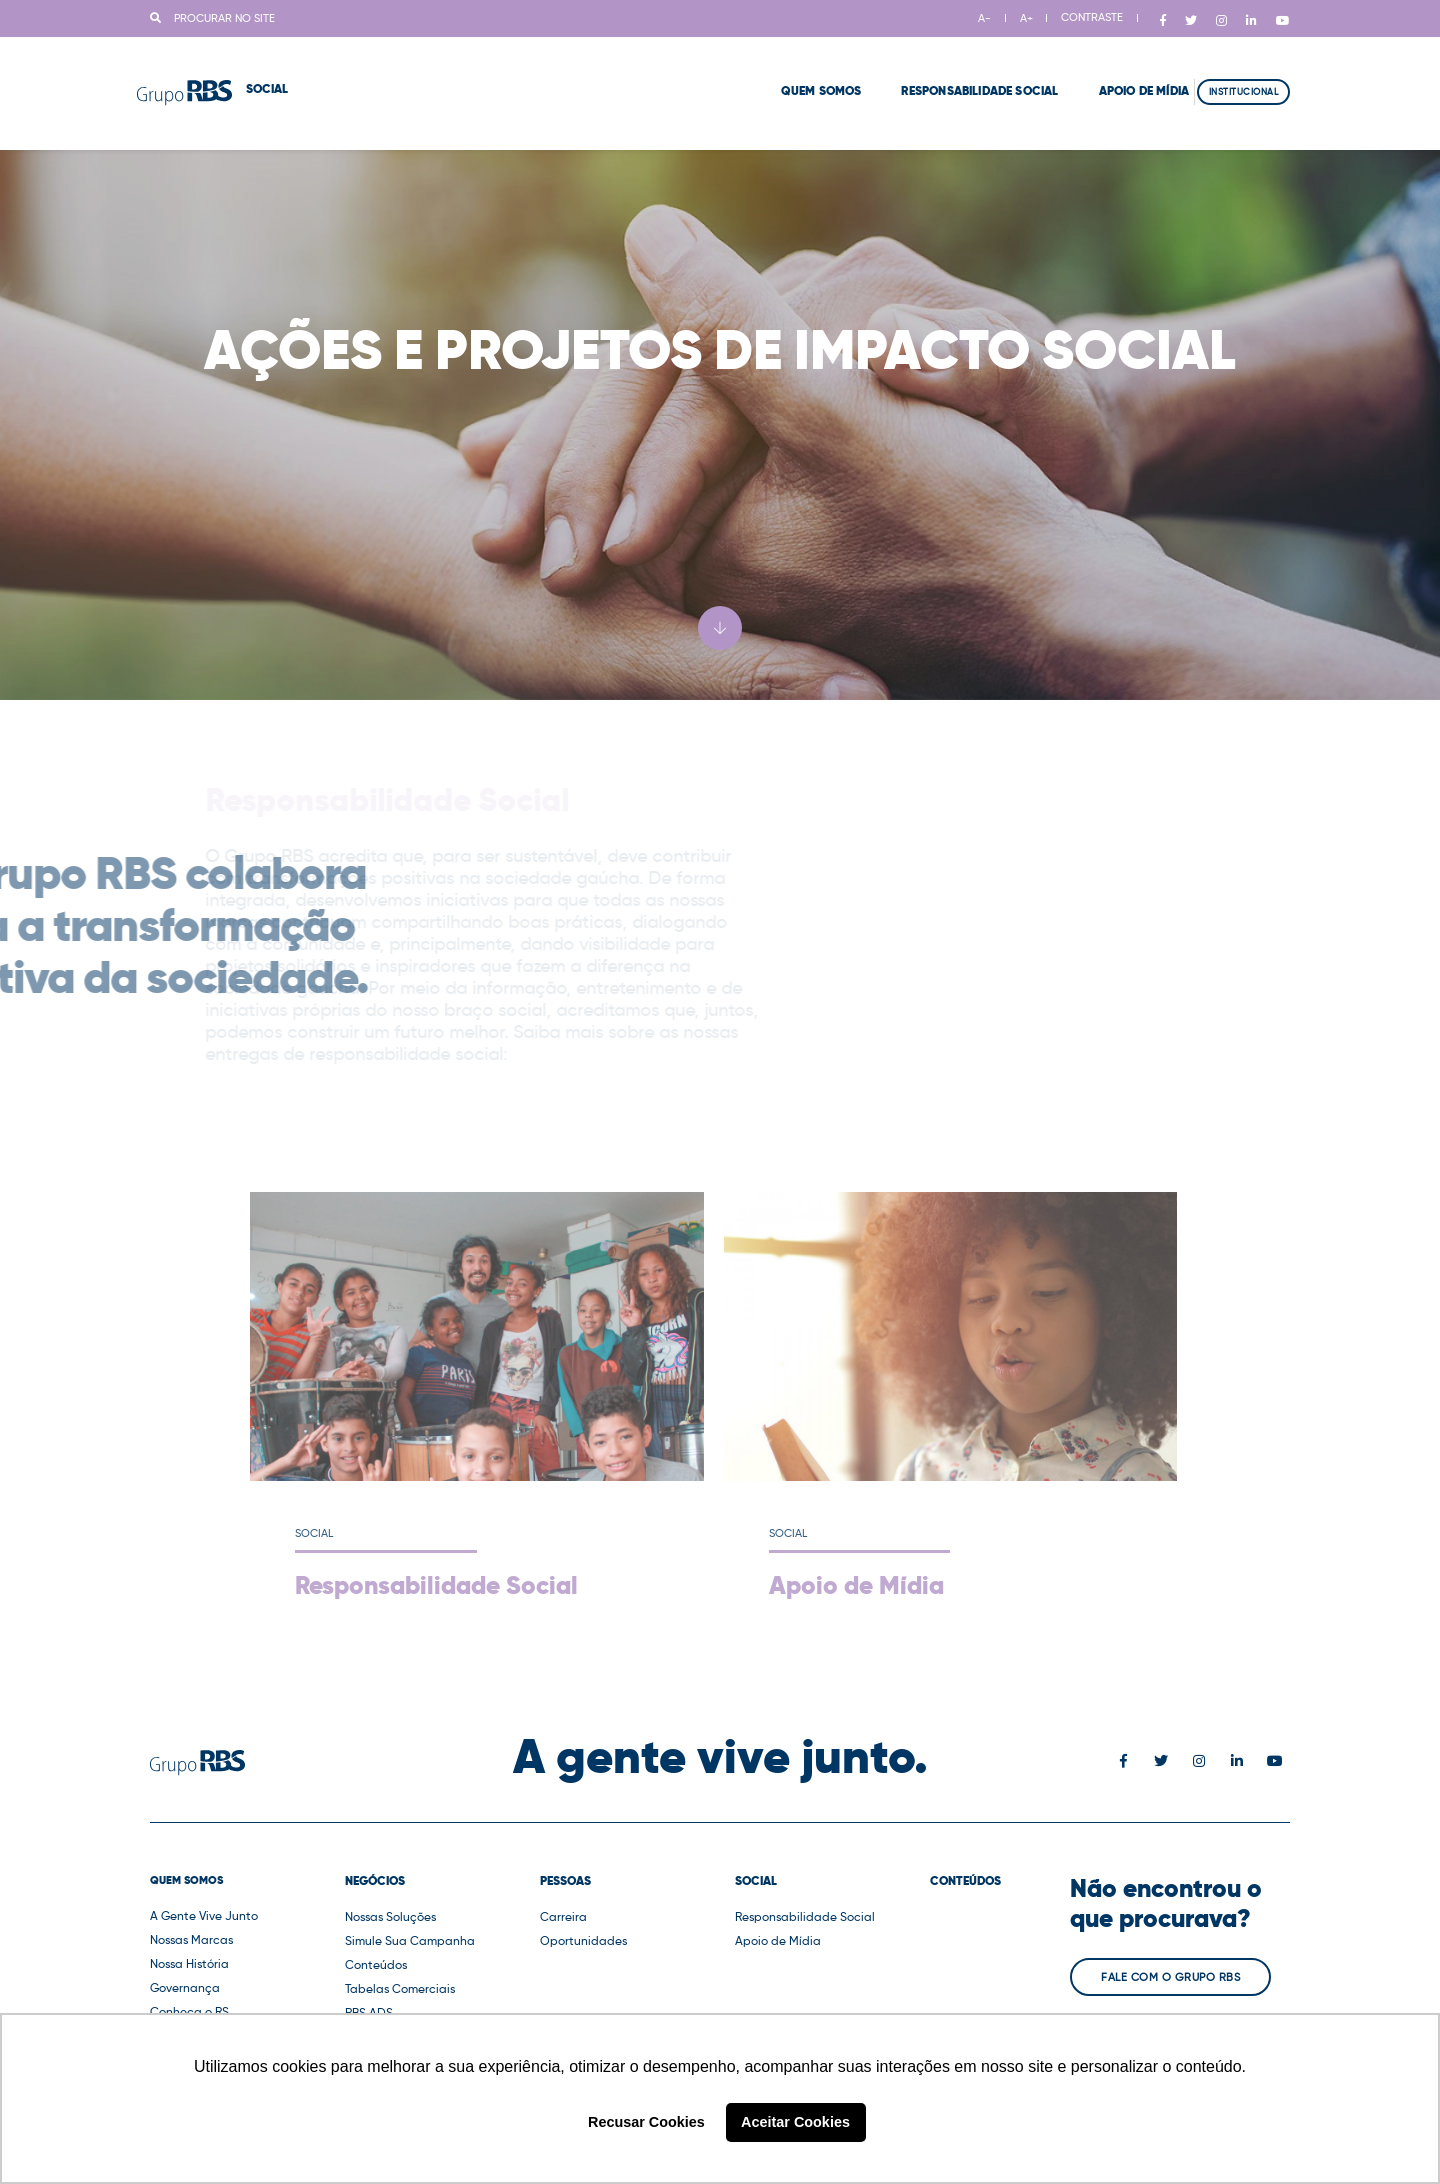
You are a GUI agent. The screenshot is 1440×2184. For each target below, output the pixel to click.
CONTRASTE (1092, 17)
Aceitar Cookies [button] (795, 2122)
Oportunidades (583, 1940)
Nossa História (189, 1963)
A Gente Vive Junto (204, 1915)
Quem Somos (777, 70)
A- (984, 18)
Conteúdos (376, 1964)
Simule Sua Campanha (410, 1940)
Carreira (563, 1916)
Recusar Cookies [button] (646, 2122)
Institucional (1244, 70)
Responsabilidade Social (936, 70)
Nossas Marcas (191, 1939)
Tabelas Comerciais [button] (400, 1988)
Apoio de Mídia (1100, 70)
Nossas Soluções (390, 1916)
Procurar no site (212, 18)
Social (756, 1881)
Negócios (375, 1881)
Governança (185, 1987)
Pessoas (565, 1881)
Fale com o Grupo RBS (1170, 1977)
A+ (1026, 18)
